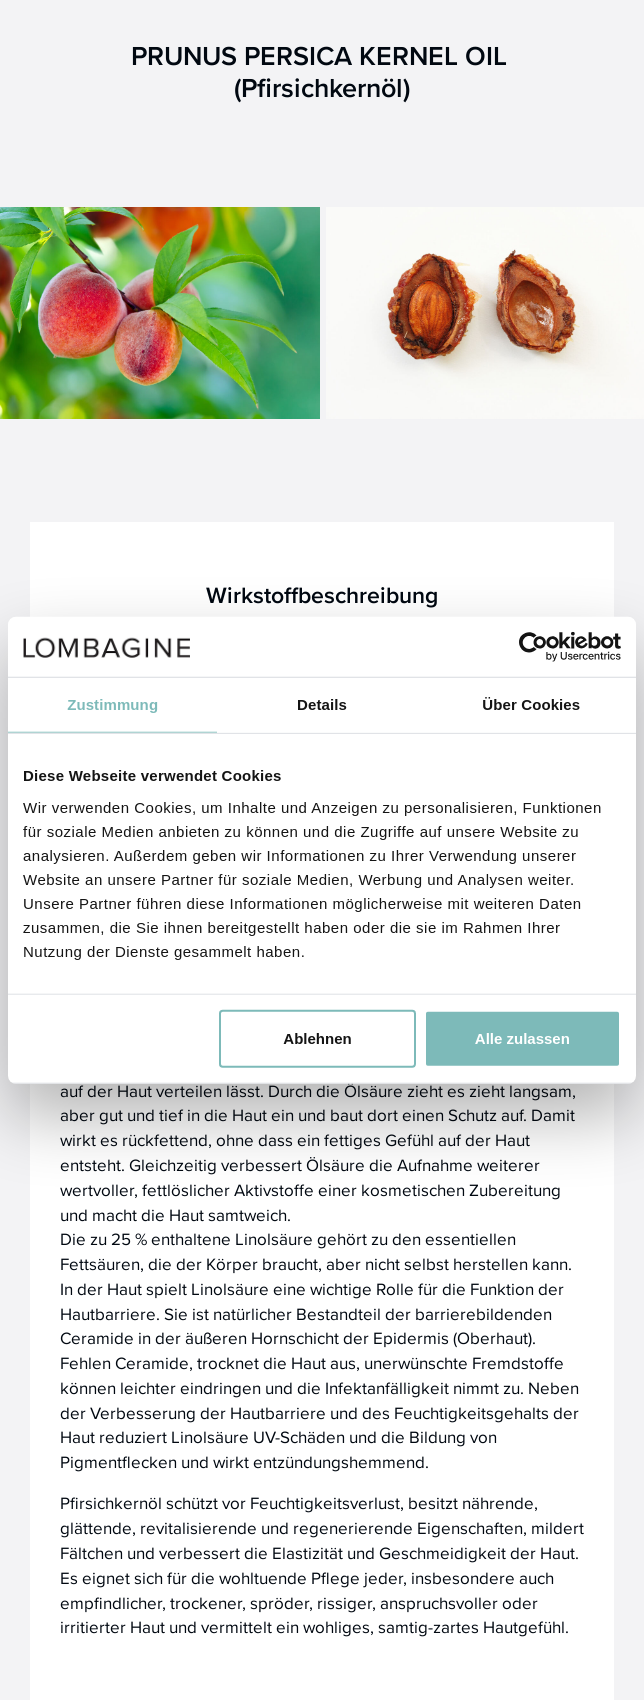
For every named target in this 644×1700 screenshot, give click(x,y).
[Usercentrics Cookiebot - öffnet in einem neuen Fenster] (533, 647)
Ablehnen (317, 1037)
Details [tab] (322, 704)
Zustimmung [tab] (112, 704)
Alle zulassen (522, 1037)
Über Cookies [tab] (531, 704)
